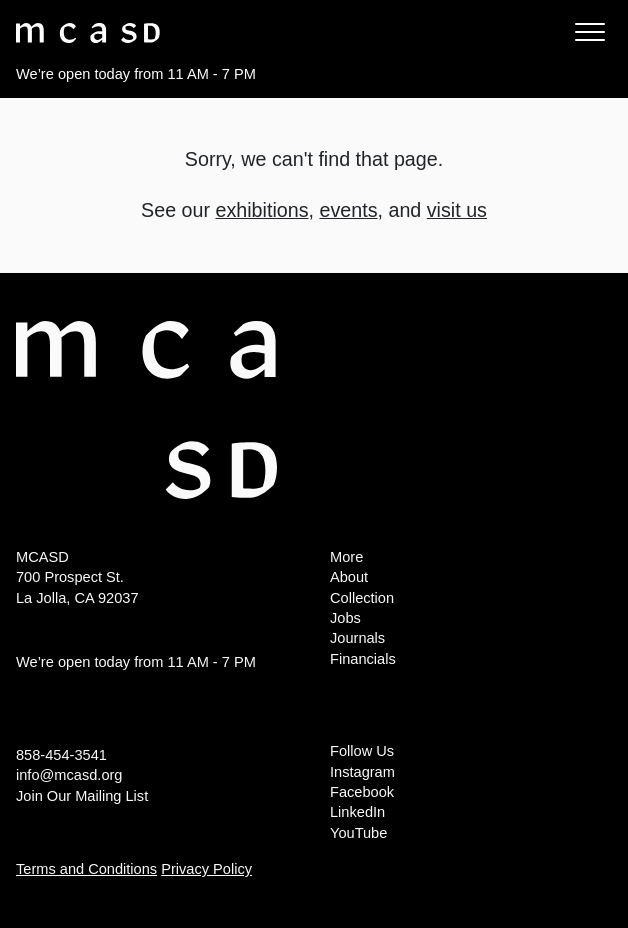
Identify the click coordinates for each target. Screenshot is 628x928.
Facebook (362, 792)
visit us (457, 210)
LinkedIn (357, 812)
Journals (357, 638)
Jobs (345, 618)
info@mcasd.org (69, 775)
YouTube (358, 833)
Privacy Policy (206, 869)
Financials (363, 659)
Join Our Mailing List (82, 796)
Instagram (362, 772)
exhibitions (262, 210)
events (348, 210)
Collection (362, 598)
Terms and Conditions (86, 869)
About (349, 577)
